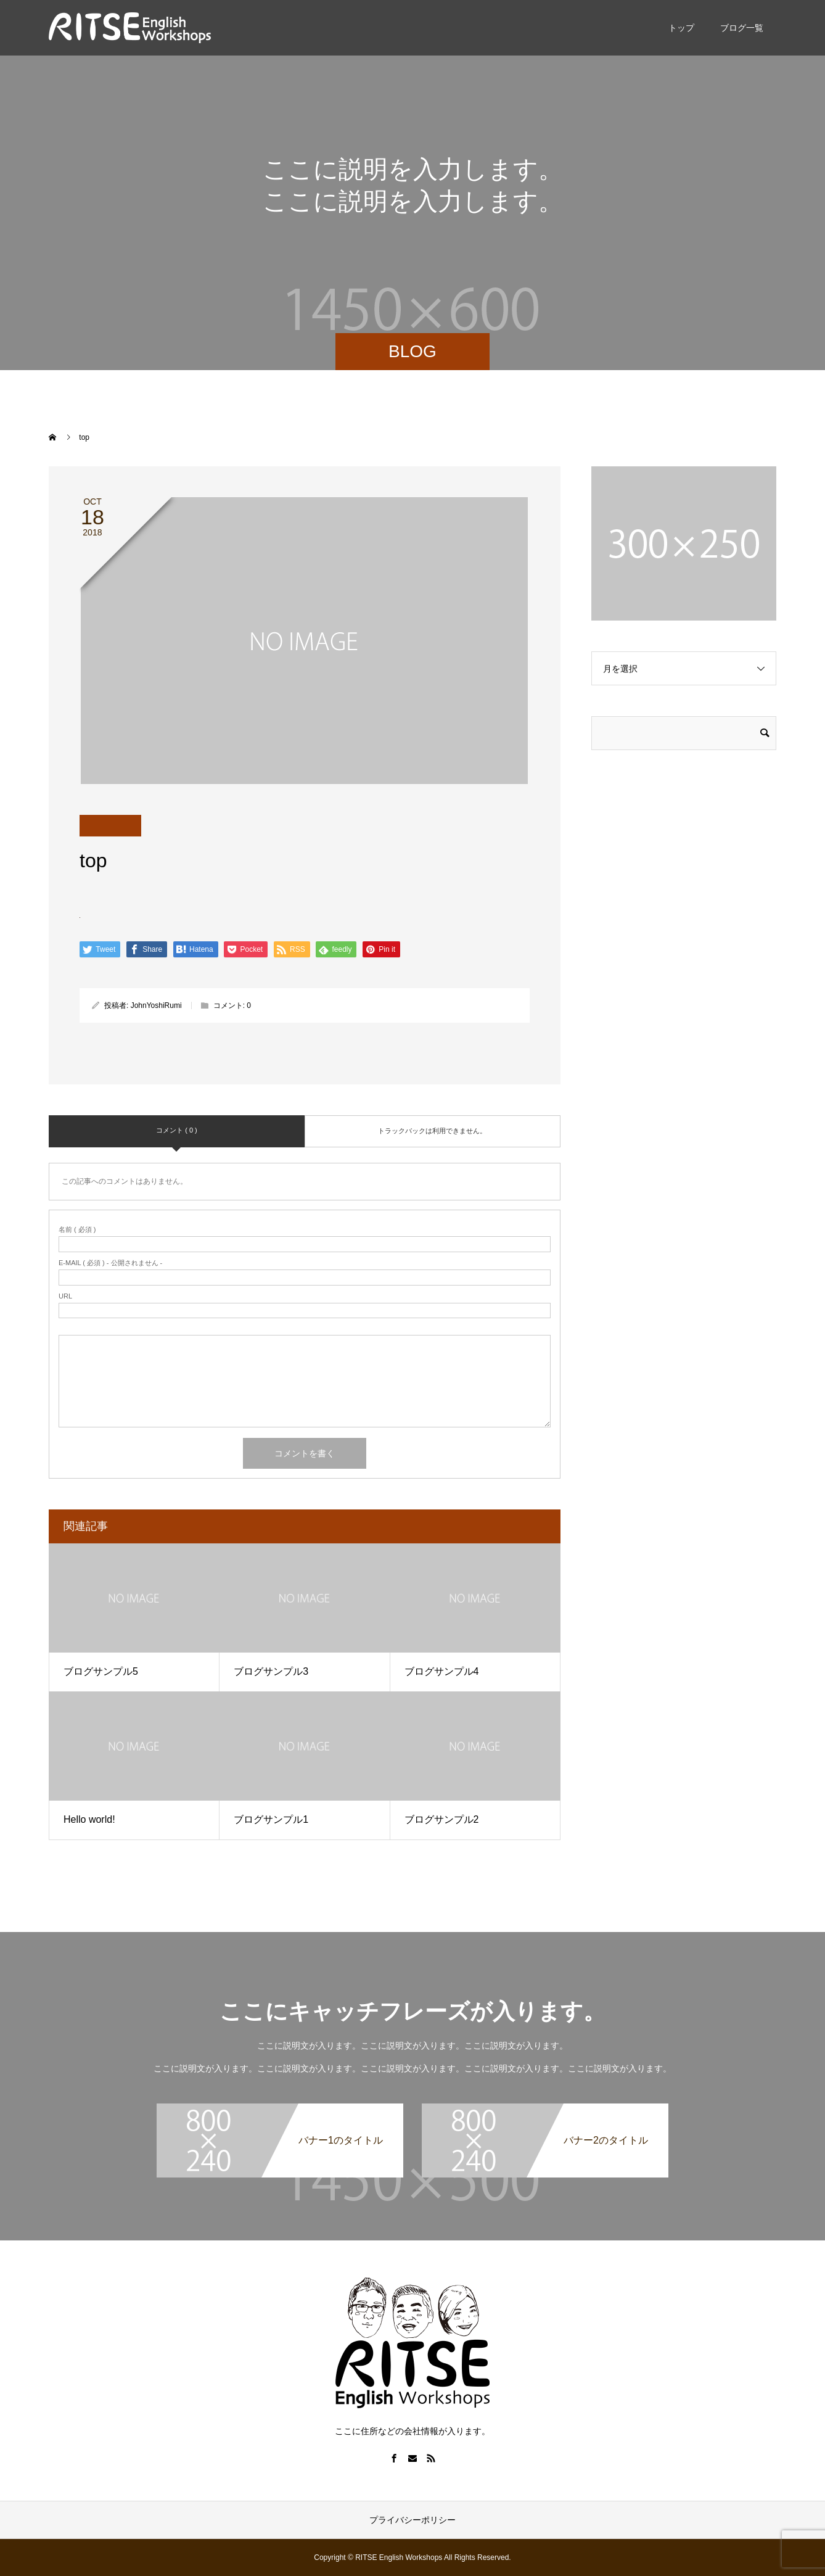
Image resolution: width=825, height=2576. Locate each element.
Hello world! (89, 1819)
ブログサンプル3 (271, 1671)
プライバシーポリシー (412, 2520)
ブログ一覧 (741, 28)
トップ (681, 28)
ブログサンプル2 (441, 1819)
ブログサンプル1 (271, 1819)
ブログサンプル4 (441, 1671)
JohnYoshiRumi (156, 1005)
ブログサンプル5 (101, 1671)
